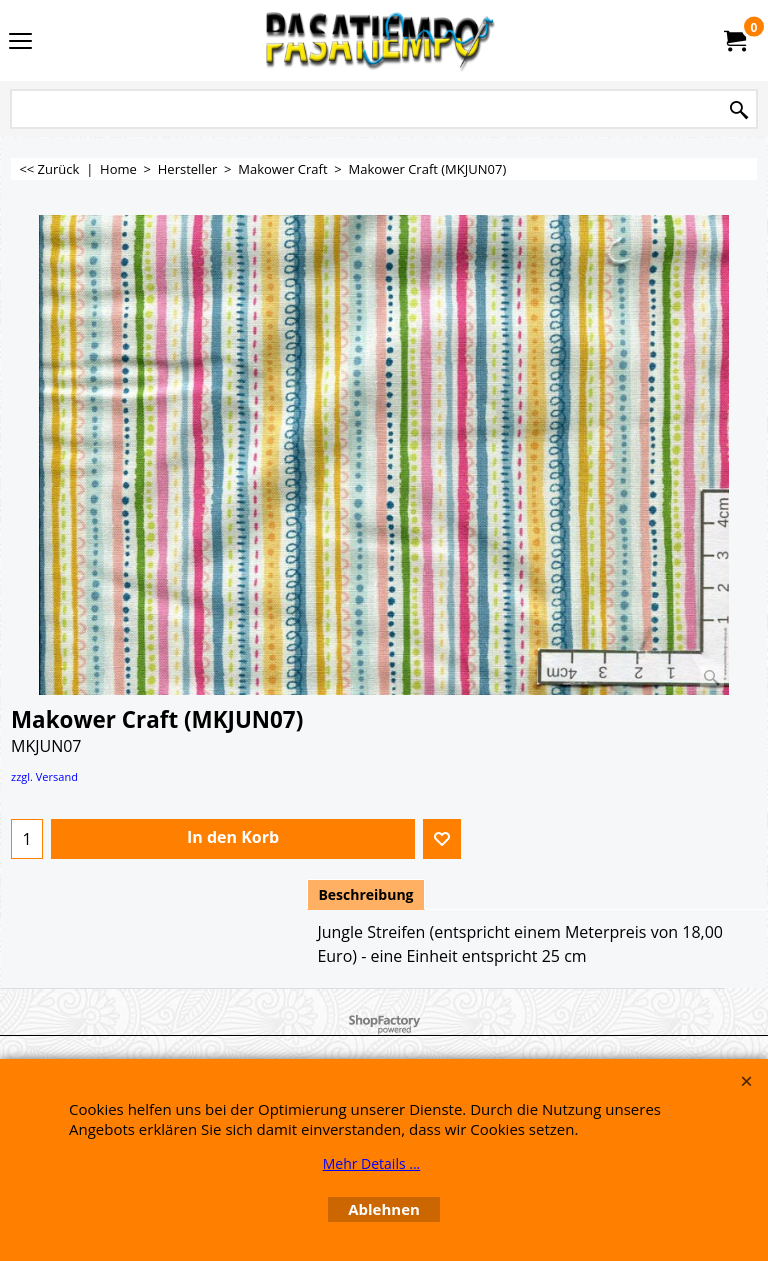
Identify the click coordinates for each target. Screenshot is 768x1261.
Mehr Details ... (372, 1163)
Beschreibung (365, 894)
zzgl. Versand (44, 776)
